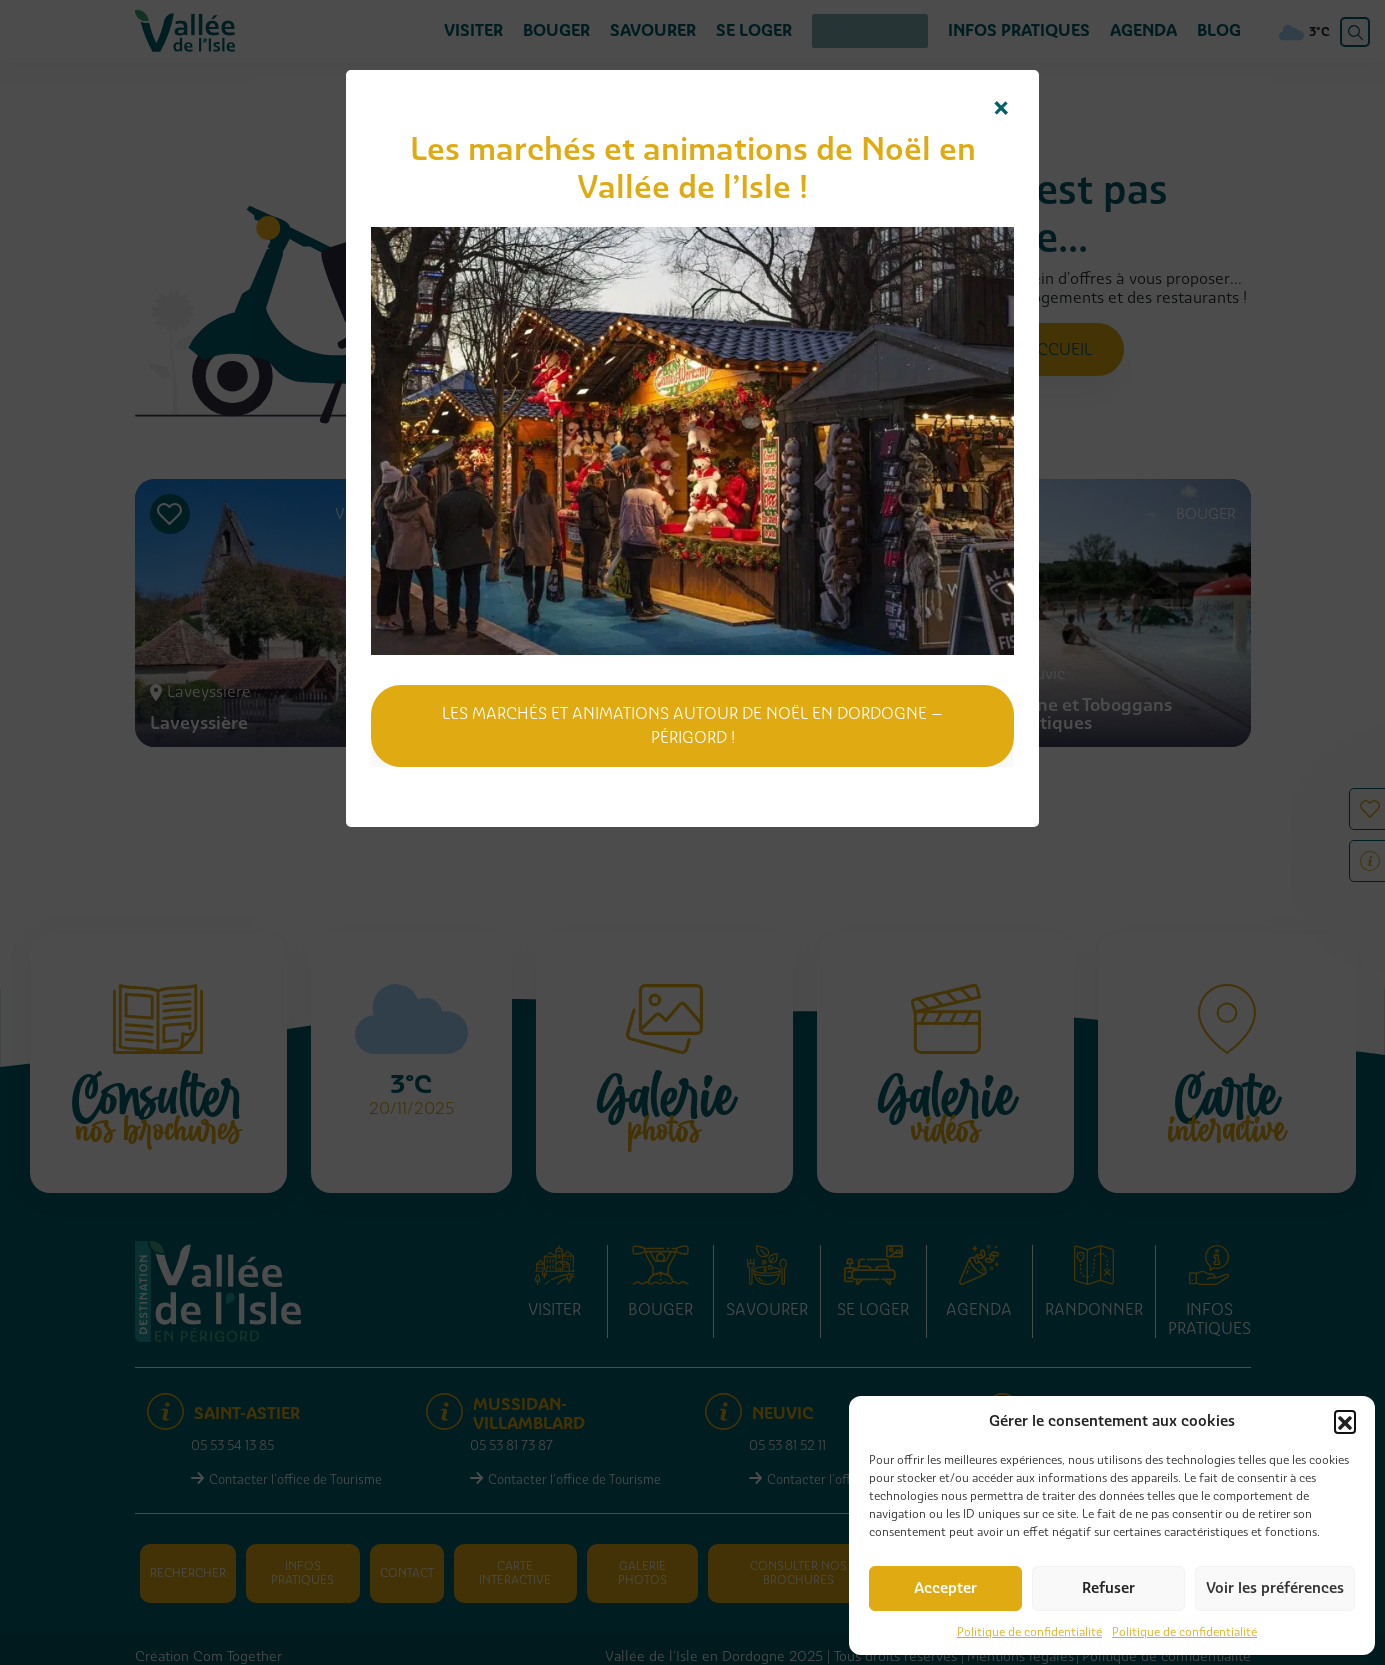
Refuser (1108, 1588)
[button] (1345, 1421)
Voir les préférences (1275, 1588)
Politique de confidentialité (1029, 1632)
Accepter (945, 1588)
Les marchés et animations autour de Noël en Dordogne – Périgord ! (692, 725)
